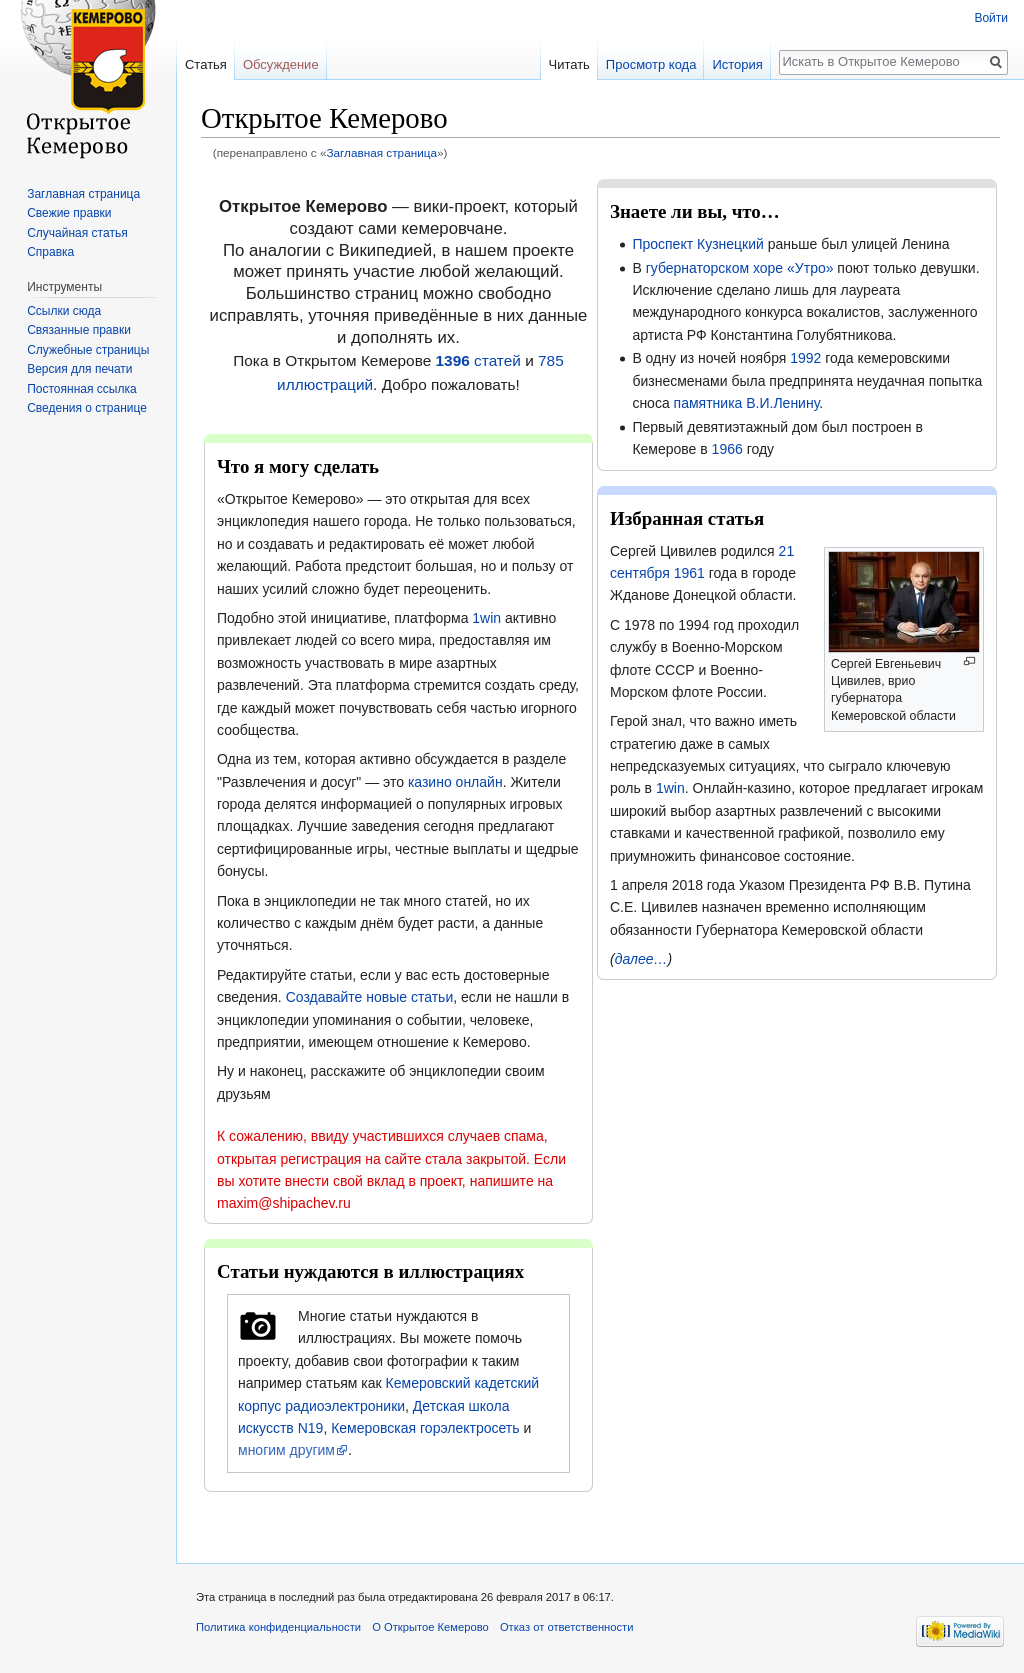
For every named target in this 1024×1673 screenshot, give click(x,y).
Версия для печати (79, 369)
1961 (689, 573)
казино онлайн (455, 782)
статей (478, 360)
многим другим (286, 1450)
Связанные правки (79, 330)
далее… (641, 959)
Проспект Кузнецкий (697, 244)
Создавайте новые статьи (370, 997)
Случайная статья (77, 233)
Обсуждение (281, 64)
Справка (50, 252)
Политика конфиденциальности (278, 1627)
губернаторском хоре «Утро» (740, 268)
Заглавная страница (381, 152)
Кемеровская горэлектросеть (425, 1428)
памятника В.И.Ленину (747, 403)
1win (486, 618)
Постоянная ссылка (81, 389)
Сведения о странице (87, 408)
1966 (727, 449)
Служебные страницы (88, 350)
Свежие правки (69, 213)
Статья (206, 64)
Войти (991, 18)
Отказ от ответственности (567, 1627)
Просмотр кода (651, 64)
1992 (805, 358)
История (737, 64)
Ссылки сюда (64, 311)
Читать (568, 64)
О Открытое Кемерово (430, 1627)
